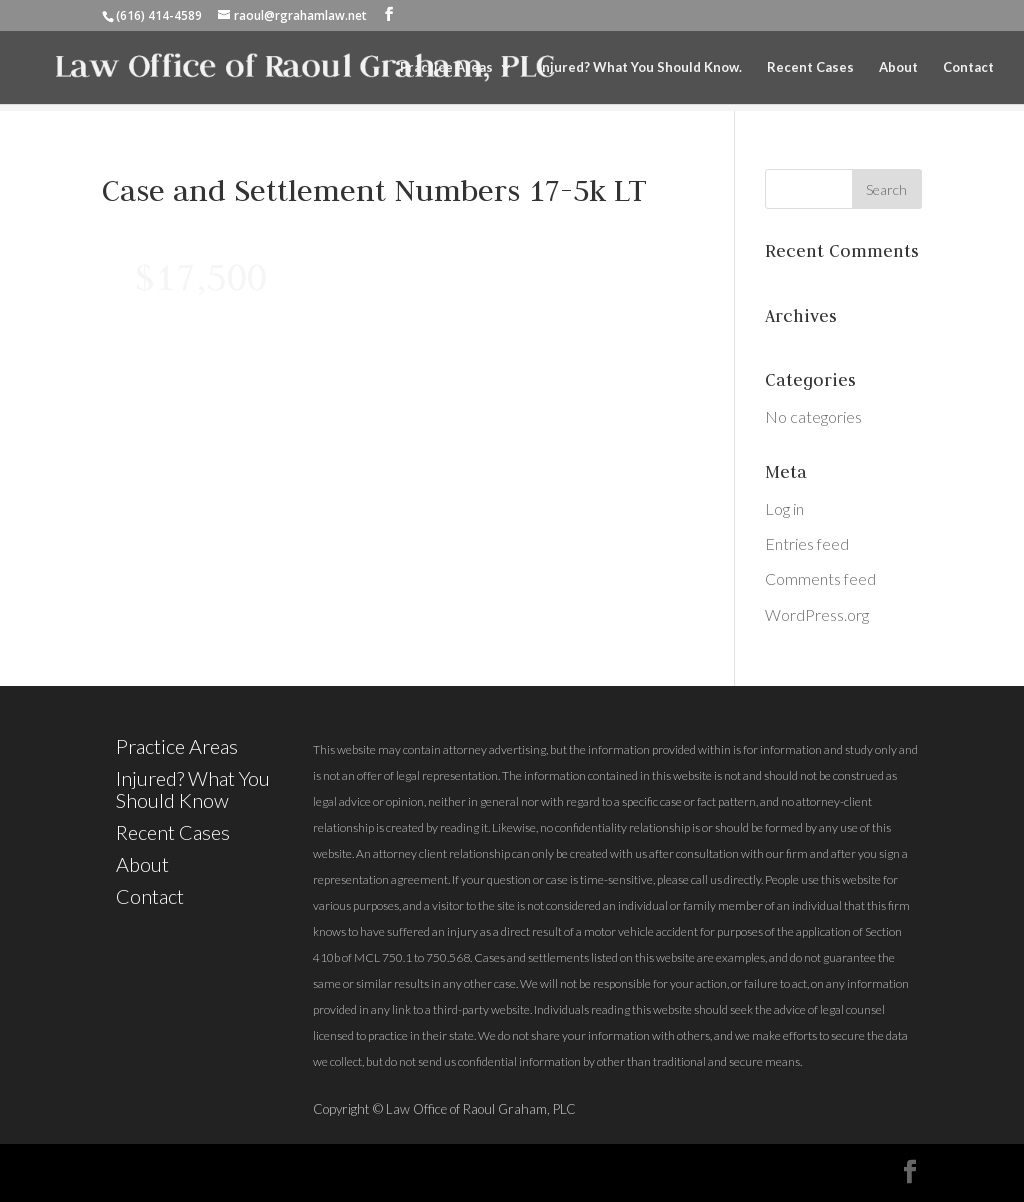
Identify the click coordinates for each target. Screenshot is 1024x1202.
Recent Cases (810, 67)
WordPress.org (817, 614)
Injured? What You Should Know (193, 789)
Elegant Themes (286, 1172)
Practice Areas (446, 67)
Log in (784, 508)
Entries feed (807, 543)
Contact (968, 67)
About (898, 67)
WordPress (531, 1172)
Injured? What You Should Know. (640, 67)
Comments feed (820, 578)
